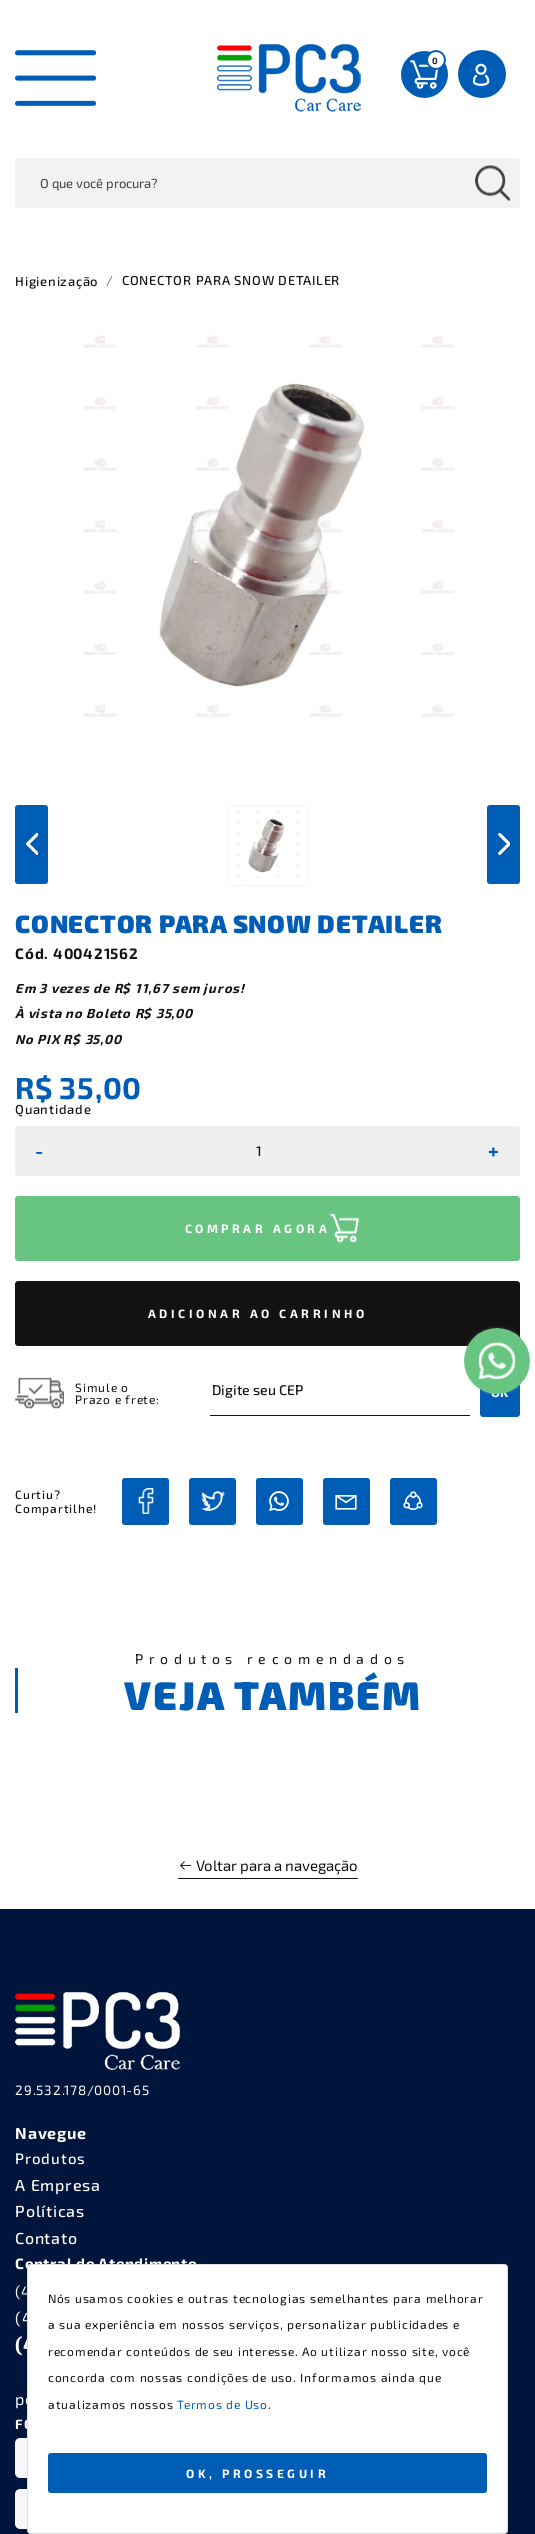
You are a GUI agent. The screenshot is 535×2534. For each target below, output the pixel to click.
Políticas (50, 2210)
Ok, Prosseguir (257, 2473)
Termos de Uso (222, 2404)
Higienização (56, 281)
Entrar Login (484, 74)
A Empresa (58, 2184)
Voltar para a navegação (268, 1865)
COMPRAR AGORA (258, 1228)
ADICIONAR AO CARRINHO (258, 1313)
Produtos (50, 2158)
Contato (46, 2237)
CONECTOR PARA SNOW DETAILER (231, 280)
